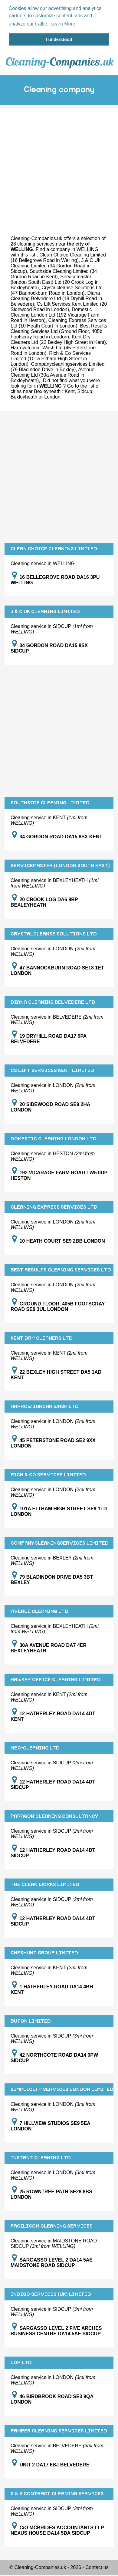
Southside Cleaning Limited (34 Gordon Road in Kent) (54, 273)
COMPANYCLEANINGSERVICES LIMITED (60, 1542)
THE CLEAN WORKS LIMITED (45, 1884)
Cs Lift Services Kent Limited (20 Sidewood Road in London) (59, 306)
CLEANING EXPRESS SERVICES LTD (54, 1206)
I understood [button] (59, 39)
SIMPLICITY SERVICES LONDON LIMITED (62, 2088)
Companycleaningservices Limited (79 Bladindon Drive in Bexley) (57, 366)
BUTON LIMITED (31, 2020)
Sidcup (84, 390)
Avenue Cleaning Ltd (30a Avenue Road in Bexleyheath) (52, 374)
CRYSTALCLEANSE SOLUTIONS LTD (54, 933)
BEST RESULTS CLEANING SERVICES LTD (61, 1269)
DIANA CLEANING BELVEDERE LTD (53, 1001)
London (52, 396)
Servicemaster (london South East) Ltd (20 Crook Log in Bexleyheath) (55, 281)
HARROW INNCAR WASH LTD (45, 1405)
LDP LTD (21, 2362)
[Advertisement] (56, 164)
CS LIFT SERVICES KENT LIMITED (52, 1069)
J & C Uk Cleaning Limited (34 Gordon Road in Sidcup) (55, 265)
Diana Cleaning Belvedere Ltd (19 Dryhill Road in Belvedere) (56, 298)
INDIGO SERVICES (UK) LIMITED (51, 2293)
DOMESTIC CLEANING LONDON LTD (54, 1138)
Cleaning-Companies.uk (36, 237)
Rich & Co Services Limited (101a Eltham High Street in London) (51, 358)
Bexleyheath (24, 396)
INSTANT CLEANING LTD (41, 2157)
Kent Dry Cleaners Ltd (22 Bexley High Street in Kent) (58, 339)
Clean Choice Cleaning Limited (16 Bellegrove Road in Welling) (58, 257)
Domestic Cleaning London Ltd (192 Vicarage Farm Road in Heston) (55, 314)
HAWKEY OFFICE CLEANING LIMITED (56, 1679)
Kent (70, 390)
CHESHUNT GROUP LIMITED (44, 1952)
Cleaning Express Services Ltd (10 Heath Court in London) (58, 322)
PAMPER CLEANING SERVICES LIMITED (59, 2430)
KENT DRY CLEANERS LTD (42, 1337)
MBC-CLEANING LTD (35, 1747)
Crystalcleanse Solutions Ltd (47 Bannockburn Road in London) (57, 289)
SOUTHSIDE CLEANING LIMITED (50, 802)
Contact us (96, 2566)
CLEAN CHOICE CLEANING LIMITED (54, 548)
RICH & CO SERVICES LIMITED (48, 1474)
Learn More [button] (63, 23)
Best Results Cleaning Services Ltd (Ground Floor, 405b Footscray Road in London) (59, 331)
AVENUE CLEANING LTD (39, 1610)
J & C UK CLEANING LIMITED (45, 611)
